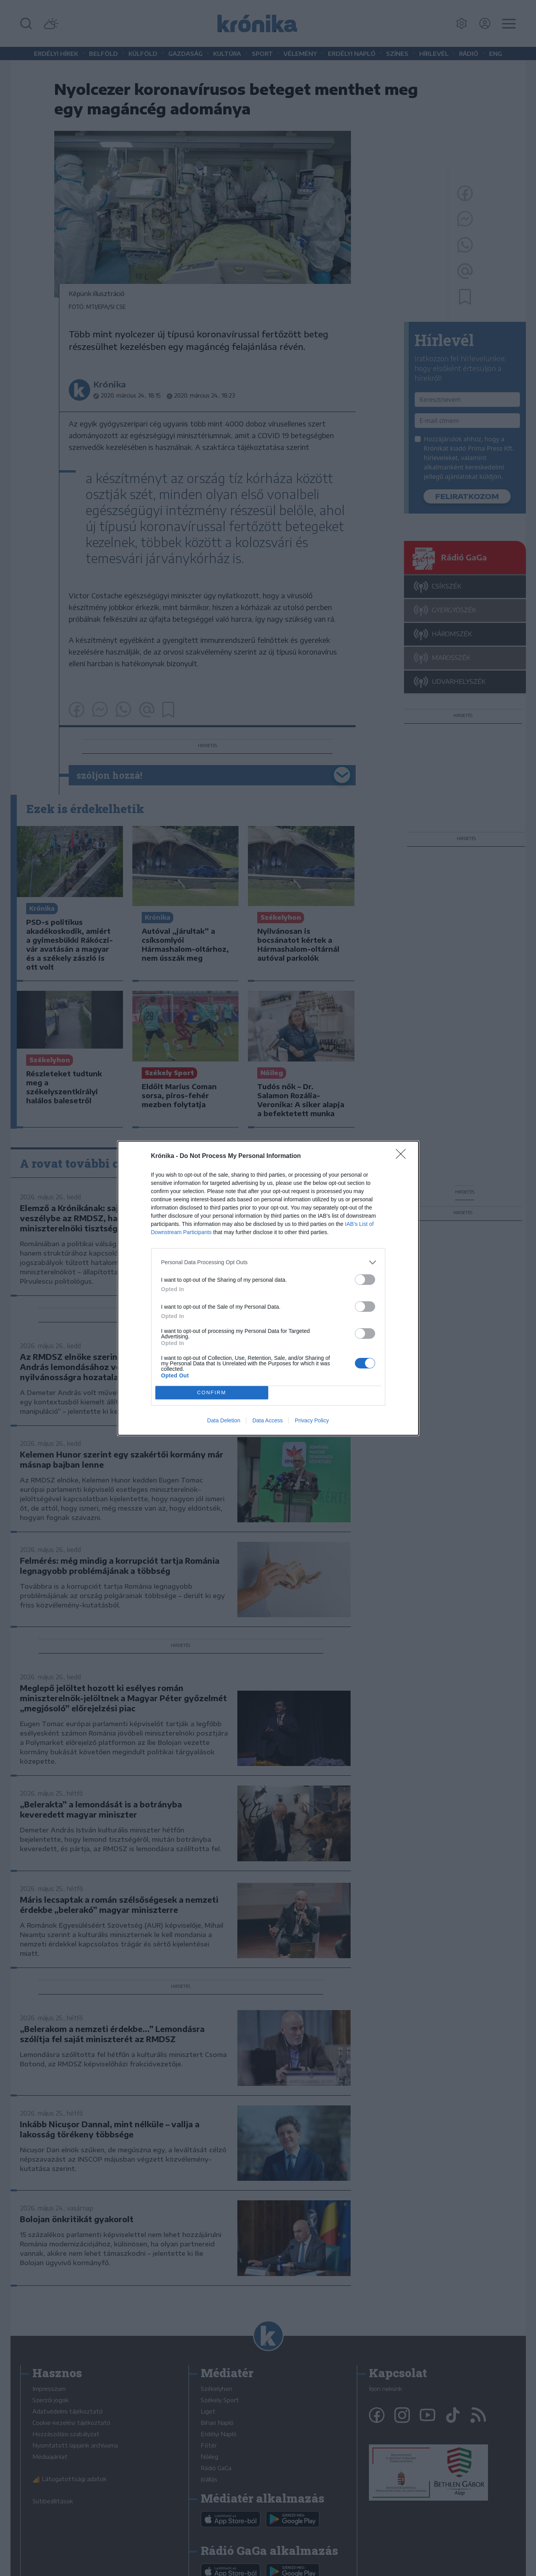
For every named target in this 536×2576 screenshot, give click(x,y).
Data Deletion (223, 1420)
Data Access (267, 1420)
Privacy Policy (312, 1420)
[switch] (365, 1279)
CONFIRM (211, 1392)
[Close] (403, 1156)
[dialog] (268, 1288)
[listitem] (268, 1262)
